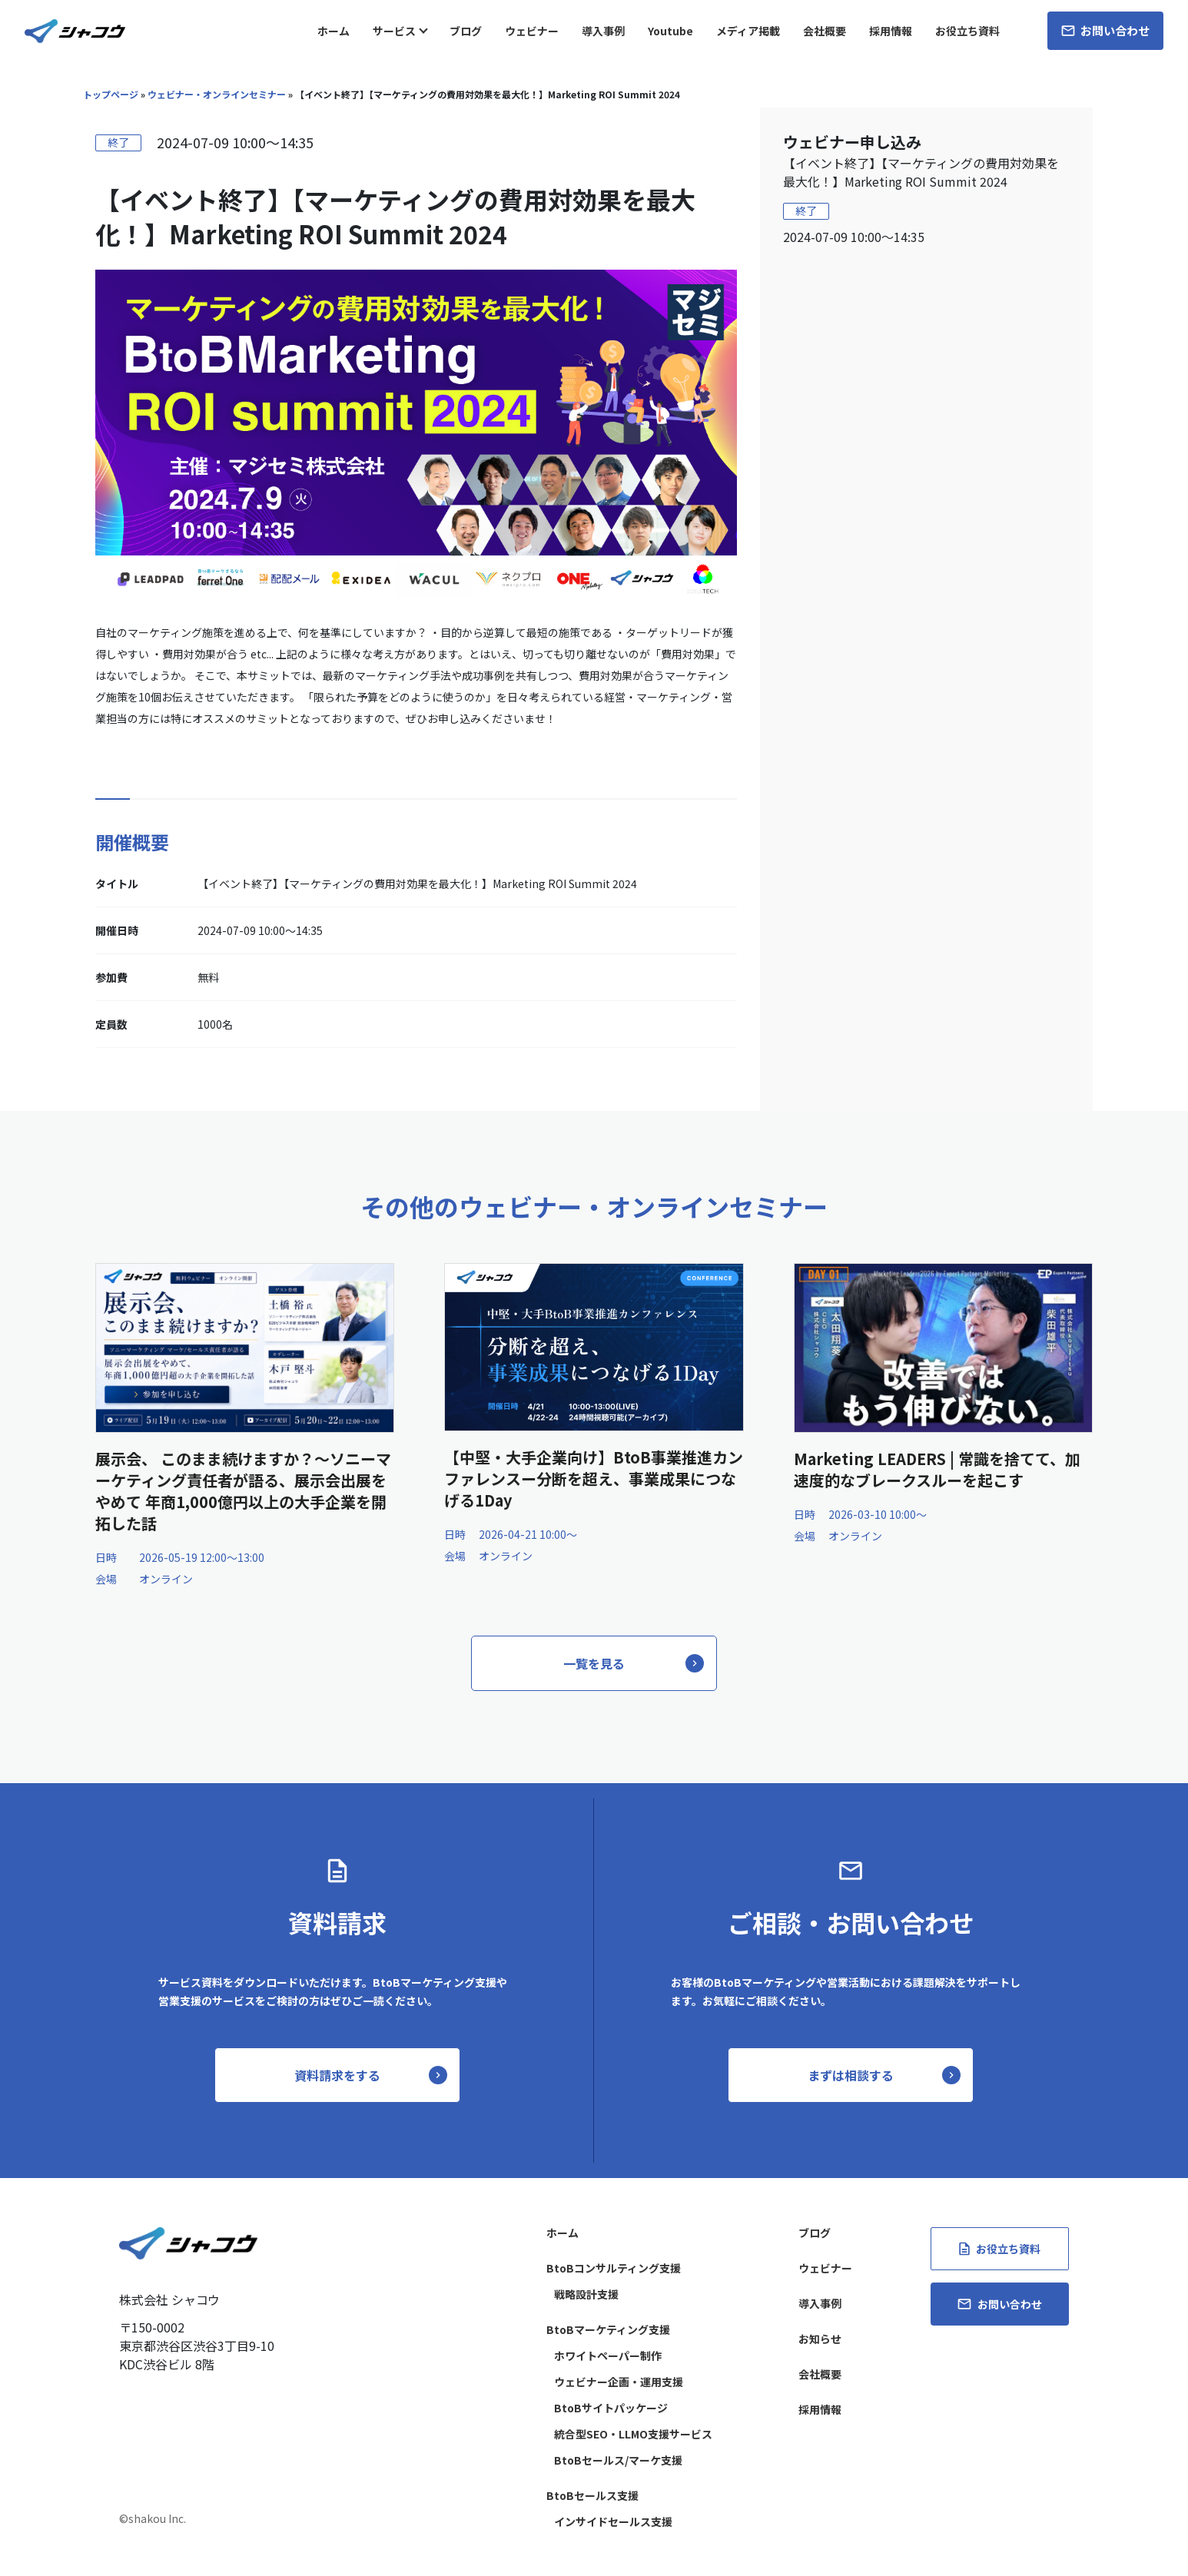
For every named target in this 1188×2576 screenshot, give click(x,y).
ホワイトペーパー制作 (608, 2355)
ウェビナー (532, 30)
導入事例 (603, 30)
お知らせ (819, 2338)
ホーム (333, 30)
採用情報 (890, 30)
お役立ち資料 (967, 30)
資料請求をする (337, 2075)
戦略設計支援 (586, 2294)
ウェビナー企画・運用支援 (618, 2381)
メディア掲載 (748, 30)
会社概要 (824, 30)
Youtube (670, 30)
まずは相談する (851, 2075)
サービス (394, 30)
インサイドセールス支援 (613, 2521)
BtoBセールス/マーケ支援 (618, 2460)
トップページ (110, 94)
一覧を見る (594, 1663)
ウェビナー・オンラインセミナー (217, 94)
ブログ (466, 30)
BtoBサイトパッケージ (611, 2407)
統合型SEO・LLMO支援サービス (633, 2434)
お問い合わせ (1105, 30)
